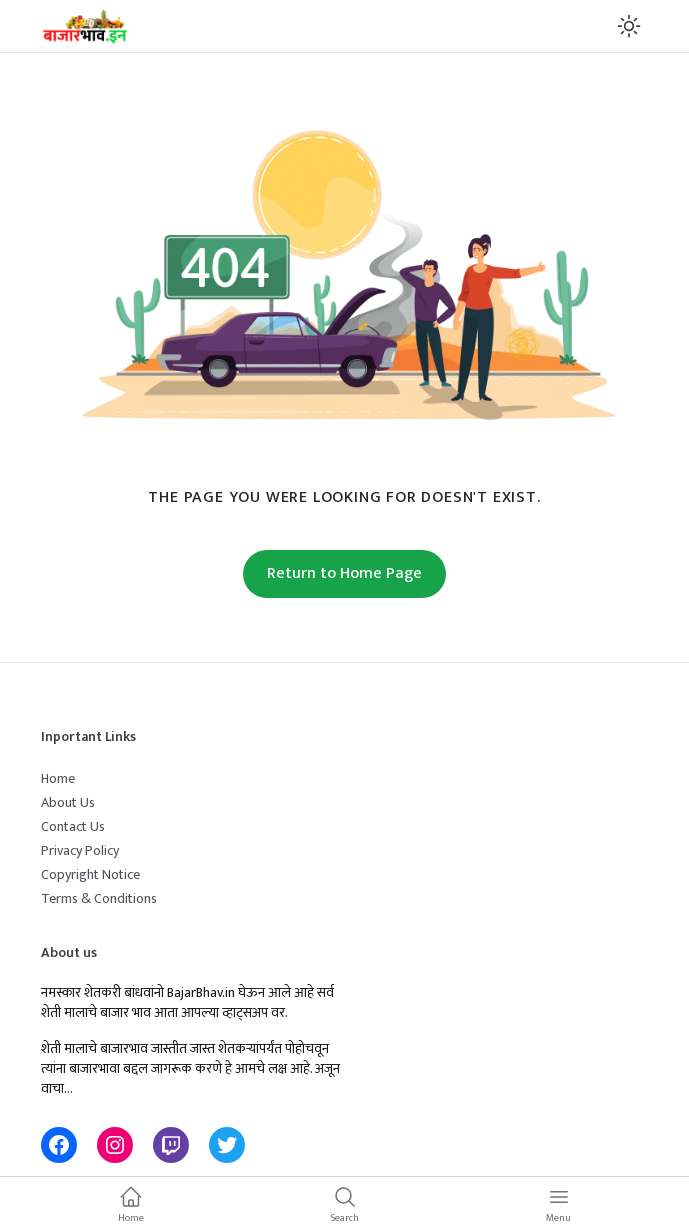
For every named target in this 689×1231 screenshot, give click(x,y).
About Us (68, 802)
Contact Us (73, 826)
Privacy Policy (80, 850)
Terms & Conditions (99, 898)
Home (58, 778)
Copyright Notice (90, 874)
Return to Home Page (344, 573)
